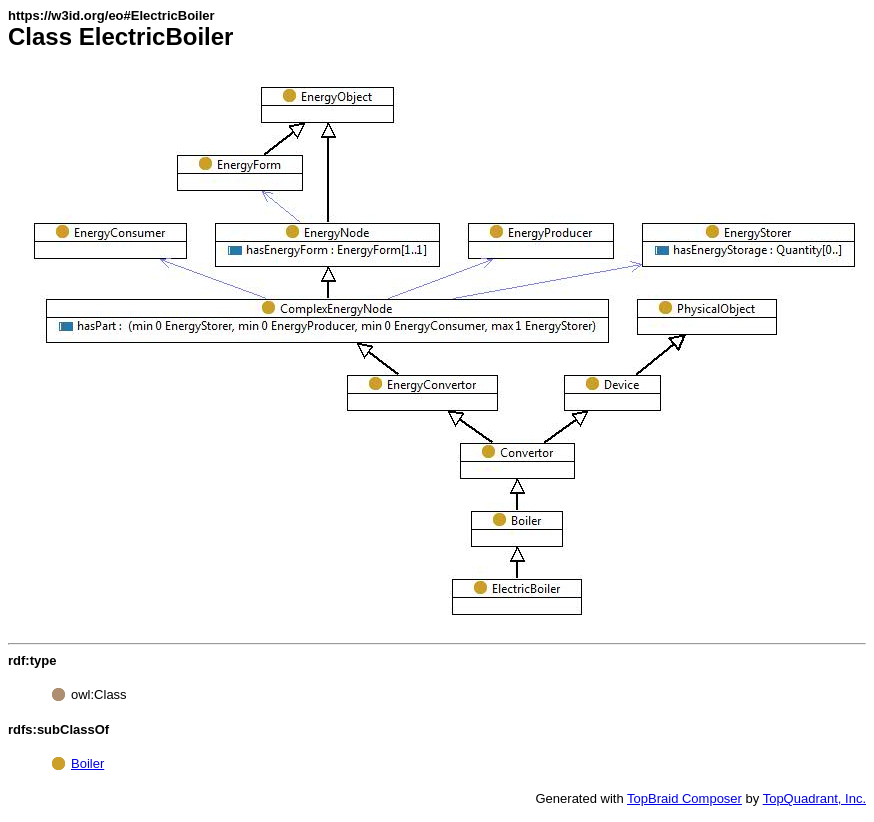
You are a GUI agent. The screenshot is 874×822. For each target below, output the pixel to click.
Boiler (87, 763)
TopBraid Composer (684, 798)
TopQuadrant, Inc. (814, 798)
